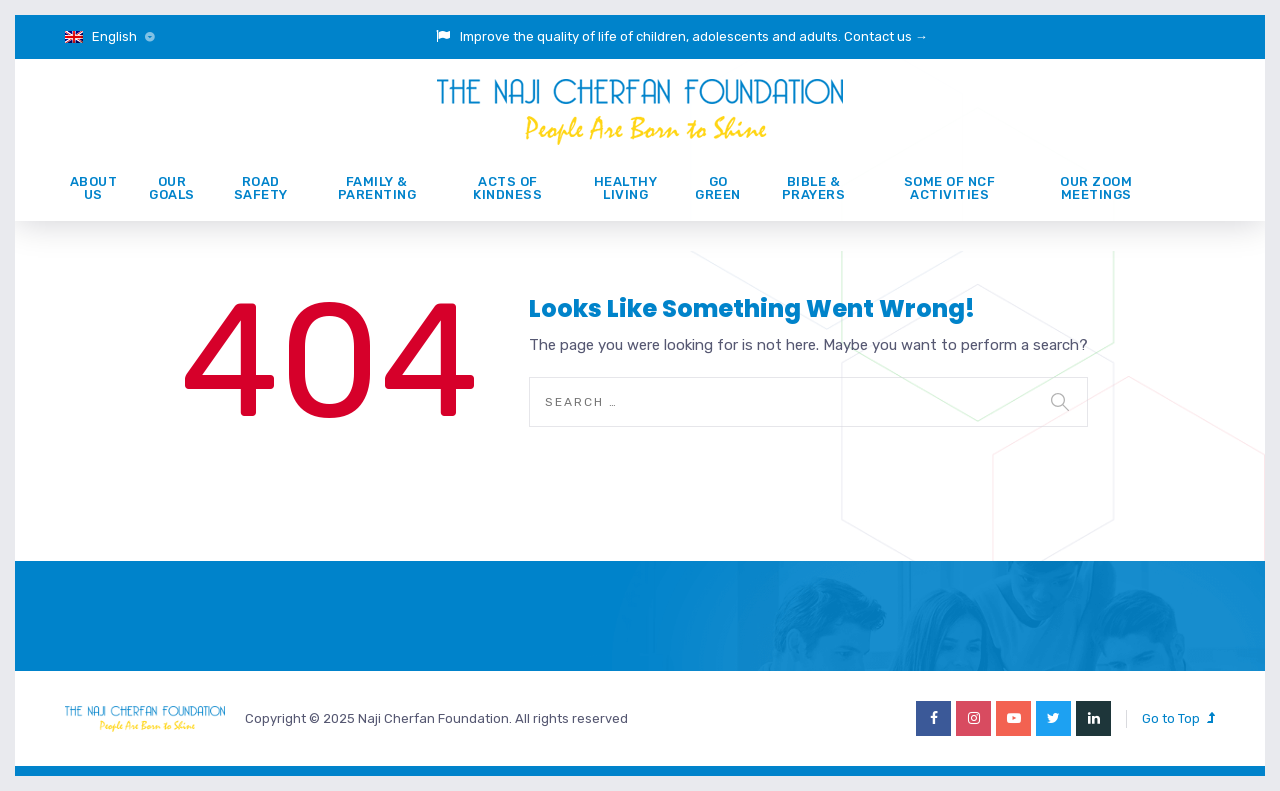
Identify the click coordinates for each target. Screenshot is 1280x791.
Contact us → (886, 36)
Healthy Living (626, 188)
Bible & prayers (814, 188)
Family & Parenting (377, 188)
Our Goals (172, 188)
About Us (94, 188)
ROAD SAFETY (261, 188)
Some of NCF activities (950, 188)
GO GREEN (718, 188)
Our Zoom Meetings (1096, 188)
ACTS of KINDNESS (507, 188)
